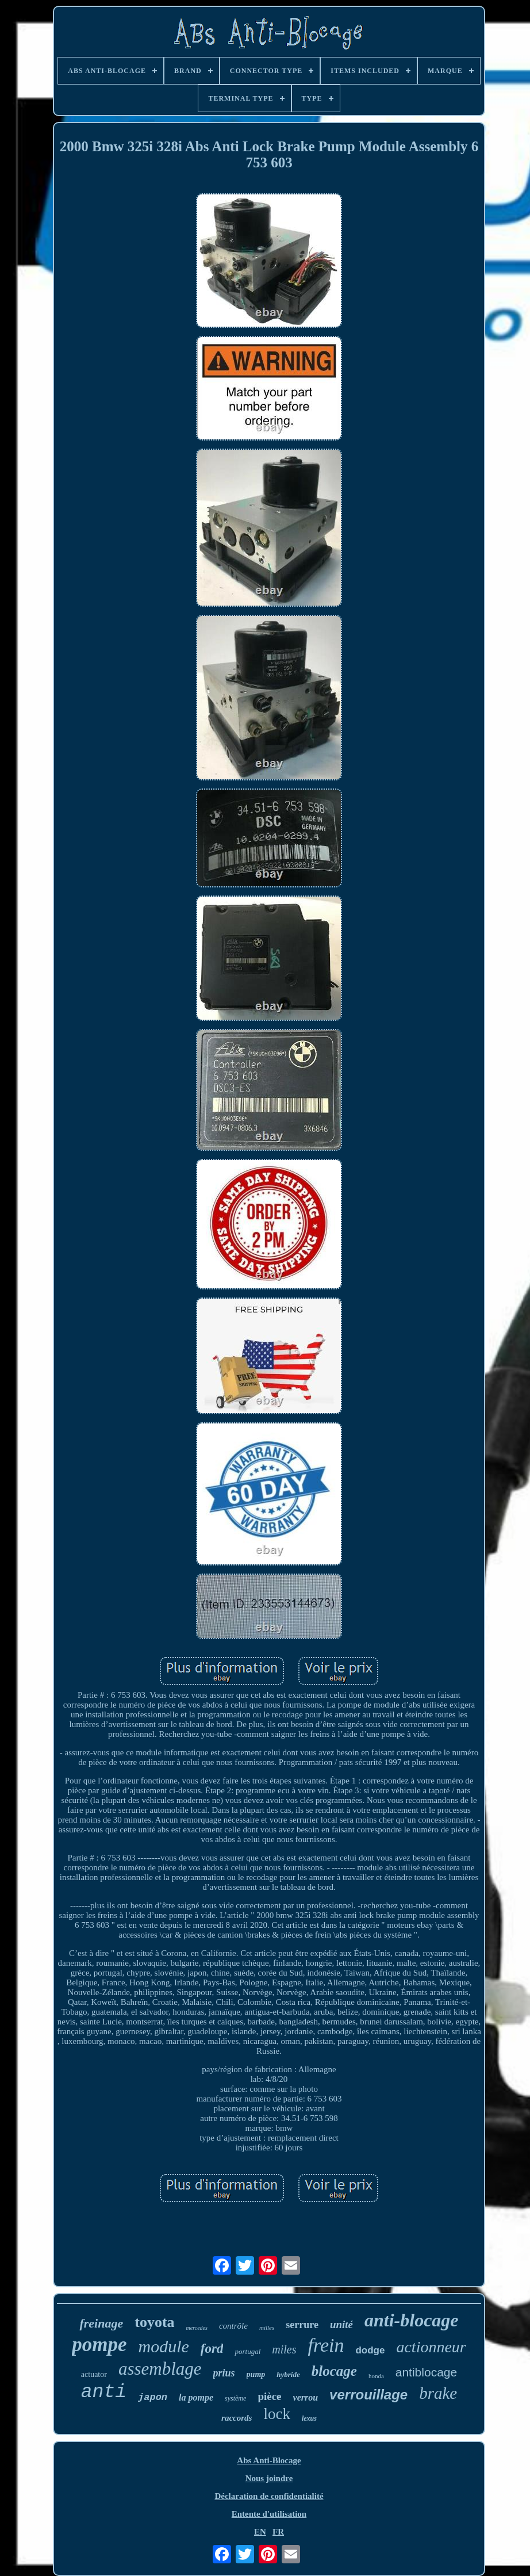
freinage (101, 2323)
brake (438, 2393)
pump (256, 2374)
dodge (370, 2350)
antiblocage (426, 2372)
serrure (302, 2324)
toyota (154, 2322)
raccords (236, 2417)
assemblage (160, 2369)
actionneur (431, 2347)
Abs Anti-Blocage (269, 2460)
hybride (287, 2374)
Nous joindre (269, 2478)
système (235, 2398)
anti (103, 2392)
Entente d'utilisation (269, 2513)
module (164, 2346)
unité (341, 2324)
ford (212, 2348)
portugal (247, 2351)
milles (266, 2327)
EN (260, 2531)
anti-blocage (411, 2320)
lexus (309, 2418)
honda (376, 2375)
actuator (94, 2374)
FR (278, 2531)
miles (284, 2349)
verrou (305, 2397)
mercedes (197, 2328)
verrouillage (368, 2394)
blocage (334, 2371)
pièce (269, 2396)
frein (326, 2345)
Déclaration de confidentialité (268, 2496)
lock (276, 2413)
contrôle (233, 2325)
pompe (99, 2344)
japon (152, 2397)
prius (224, 2373)
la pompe (196, 2397)
